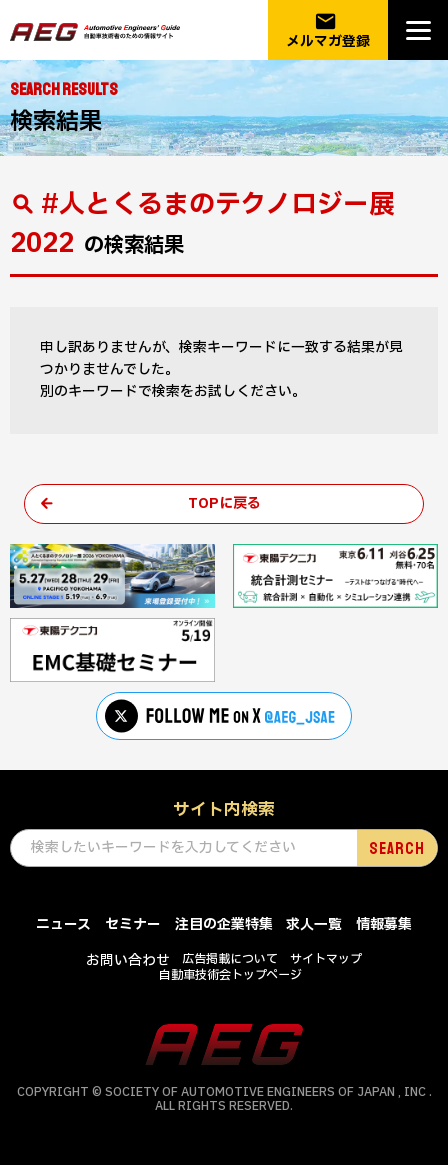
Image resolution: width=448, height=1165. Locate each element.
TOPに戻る (224, 503)
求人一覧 (314, 924)
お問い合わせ (128, 960)
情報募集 (384, 924)
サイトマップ (326, 959)
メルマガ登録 (328, 30)
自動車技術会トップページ (230, 975)
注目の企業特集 (224, 924)
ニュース (63, 924)
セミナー (133, 924)
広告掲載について (230, 959)
